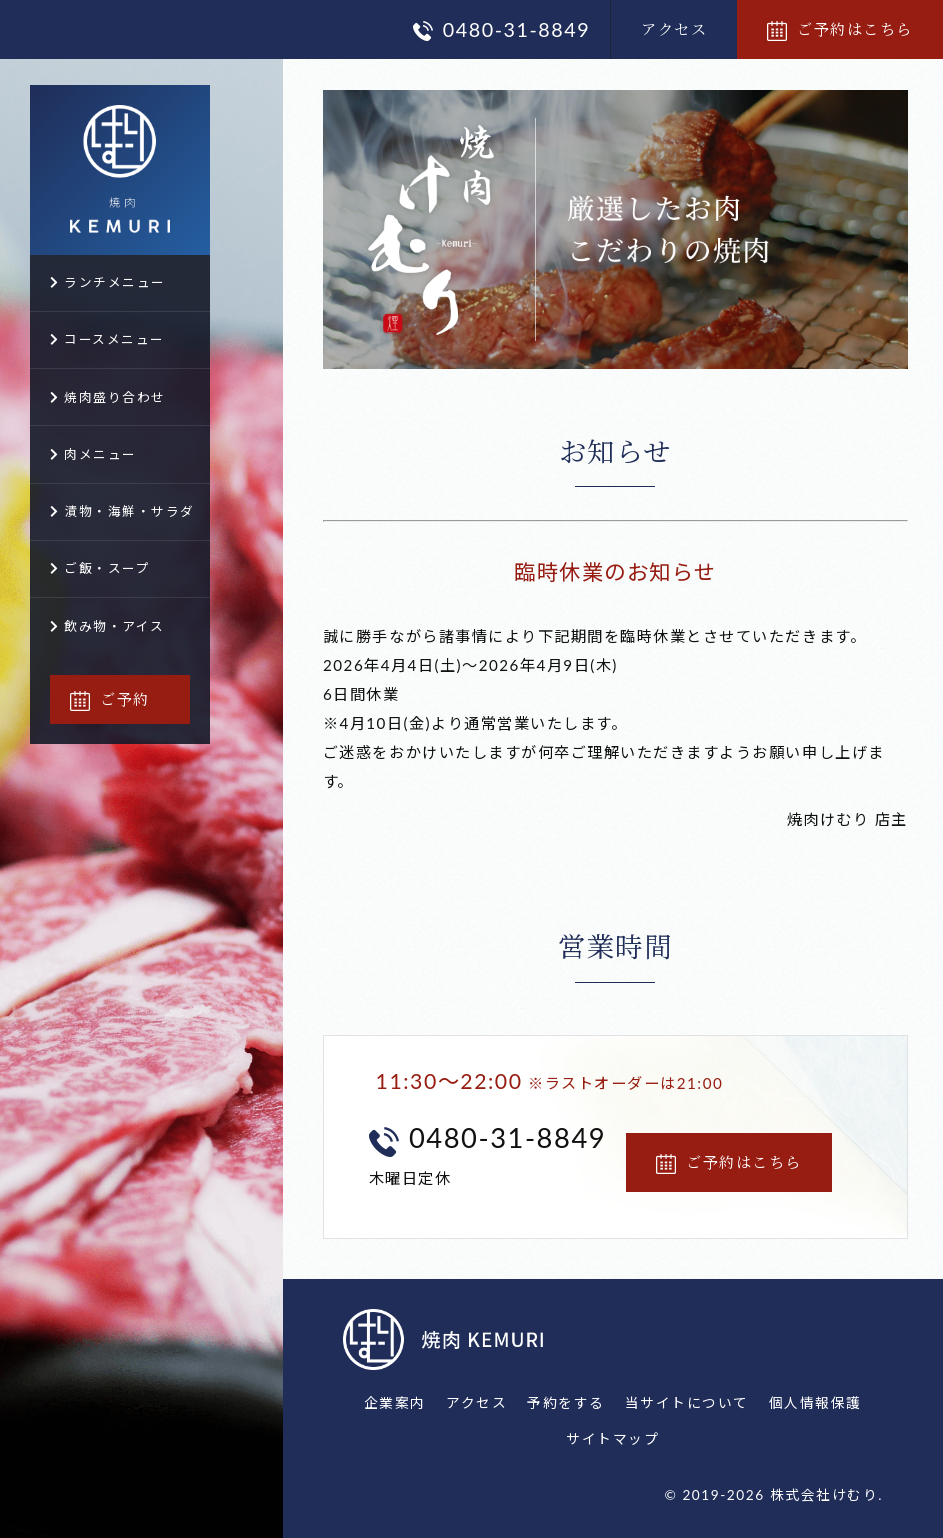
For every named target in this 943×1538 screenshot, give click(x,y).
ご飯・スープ (100, 568)
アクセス (674, 28)
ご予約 (110, 698)
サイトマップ (612, 1438)
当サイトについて (687, 1402)
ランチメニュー (108, 282)
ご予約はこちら (840, 28)
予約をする (566, 1402)
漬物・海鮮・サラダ (122, 511)
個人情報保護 (815, 1402)
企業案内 (395, 1402)
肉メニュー (93, 454)
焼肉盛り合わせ (108, 397)
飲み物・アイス (107, 626)
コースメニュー (107, 339)
